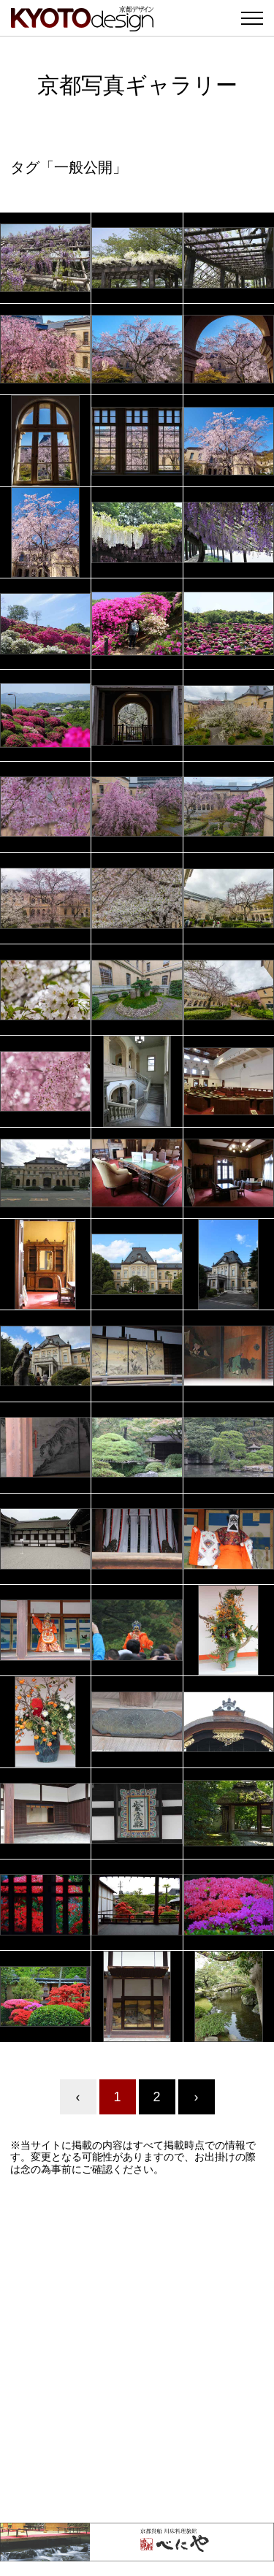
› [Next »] (196, 2097)
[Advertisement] (137, 2349)
